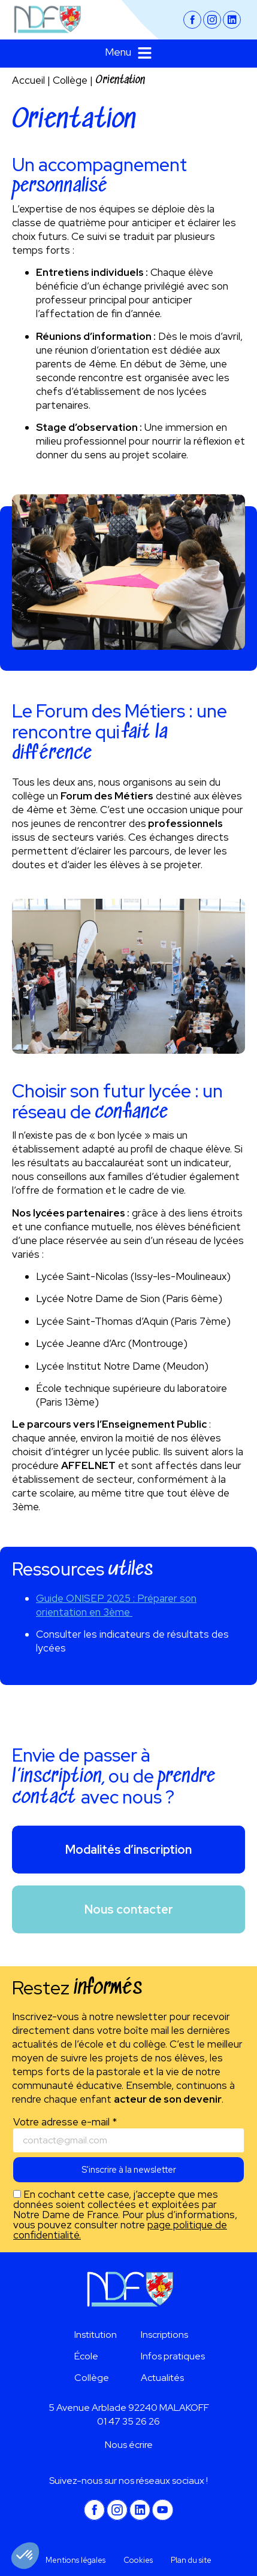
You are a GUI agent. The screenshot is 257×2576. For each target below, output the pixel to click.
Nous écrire (129, 2444)
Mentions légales (75, 2560)
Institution (95, 2334)
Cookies (138, 2560)
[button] (128, 54)
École (86, 2356)
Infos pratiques (173, 2356)
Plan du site (191, 2560)
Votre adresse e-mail (65, 2122)
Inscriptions (164, 2334)
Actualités (162, 2377)
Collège (70, 80)
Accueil (28, 80)
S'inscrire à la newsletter (128, 2170)
